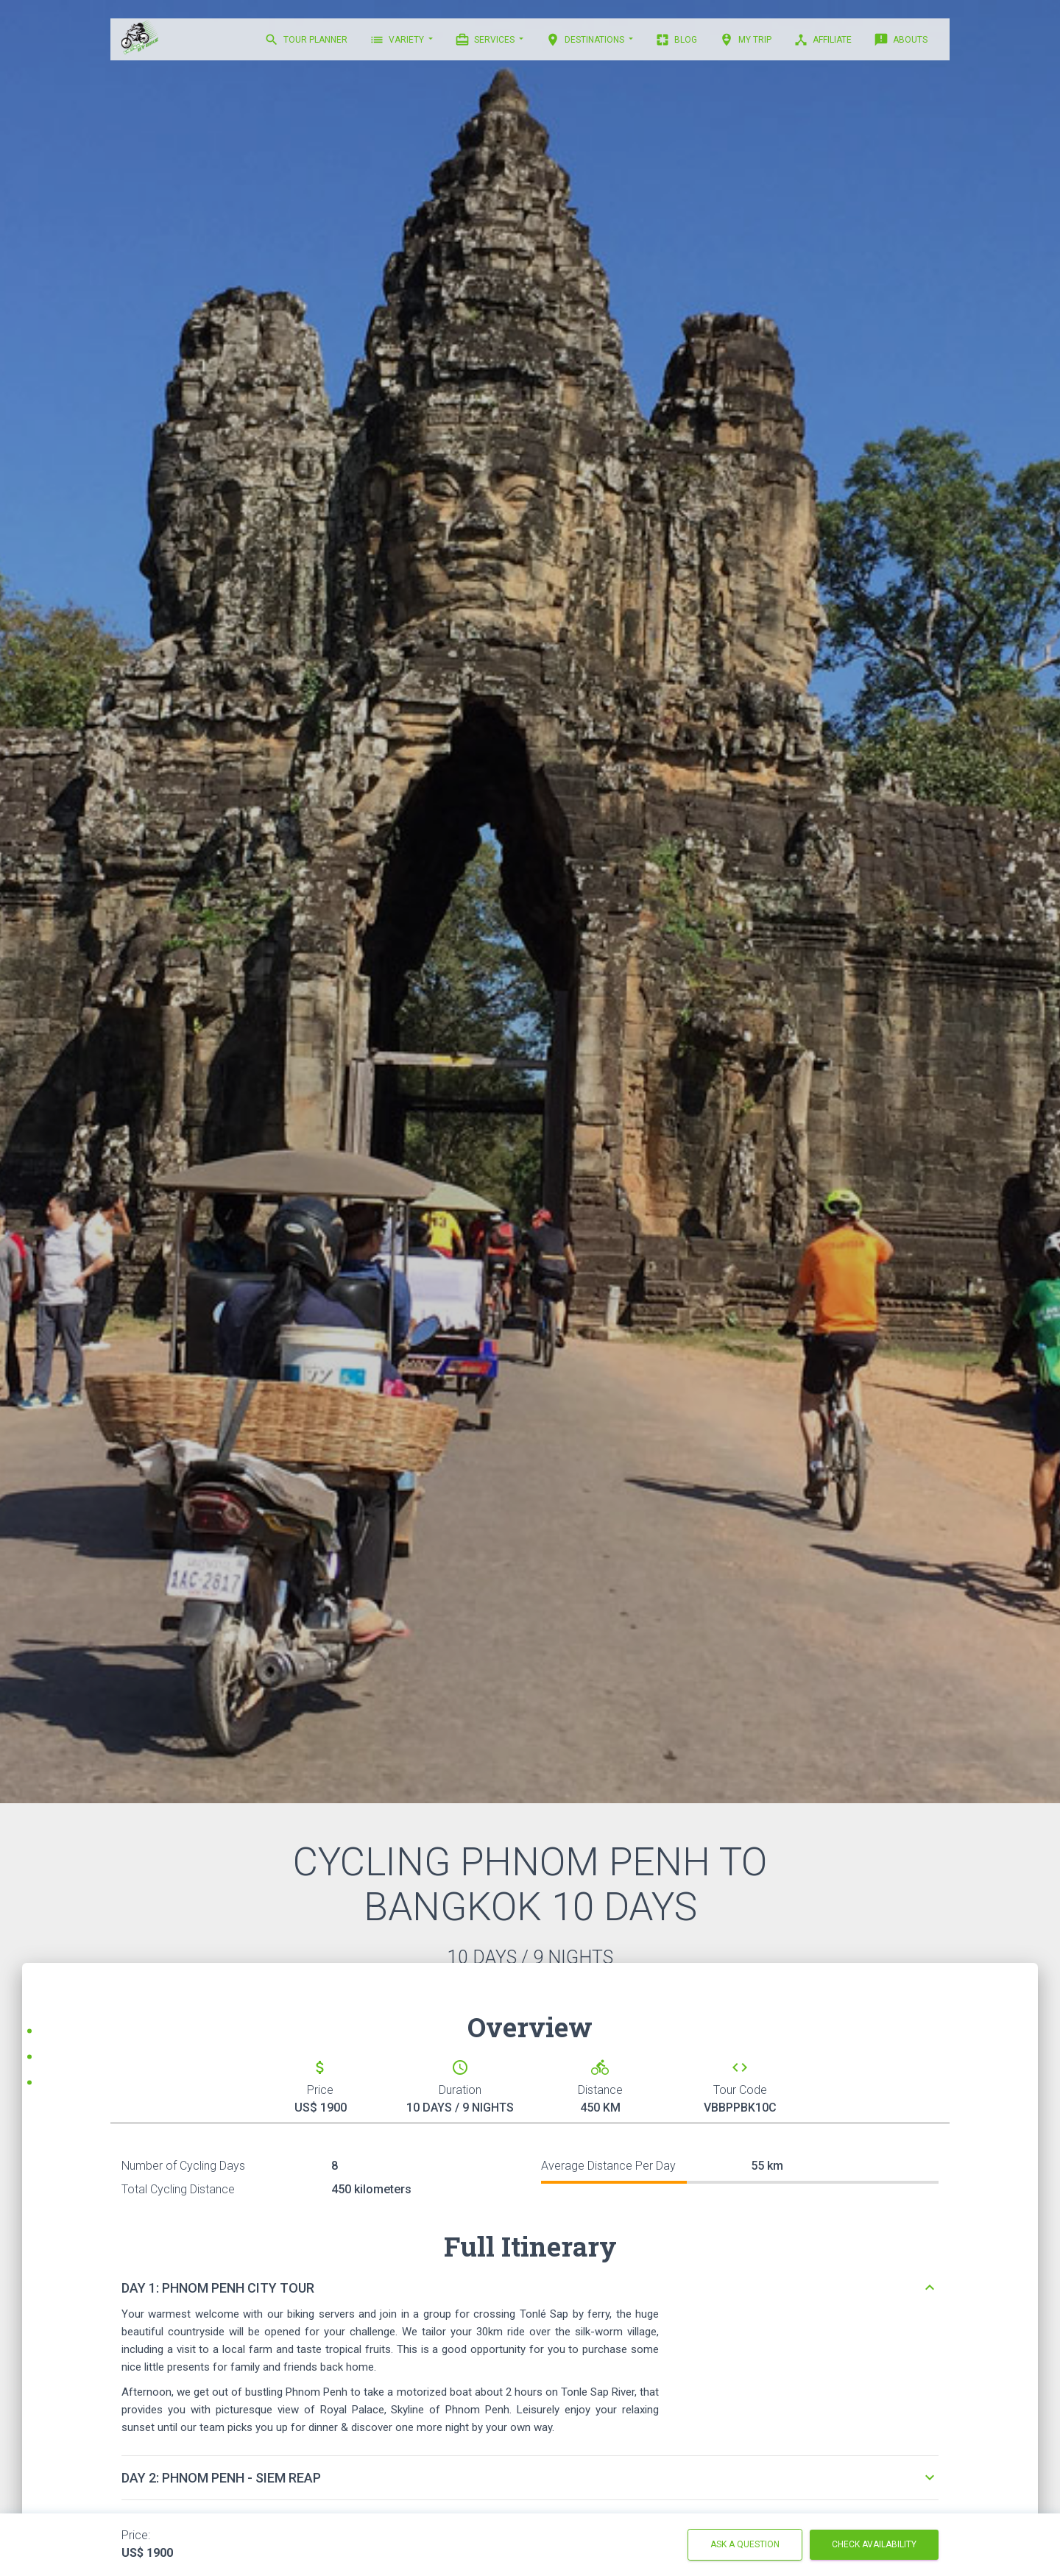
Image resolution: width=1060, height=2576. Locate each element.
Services (486, 39)
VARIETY (398, 39)
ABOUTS (901, 39)
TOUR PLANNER (305, 39)
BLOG (676, 39)
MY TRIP (745, 39)
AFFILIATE (823, 39)
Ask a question (745, 2544)
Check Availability (874, 2544)
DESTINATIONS (585, 39)
